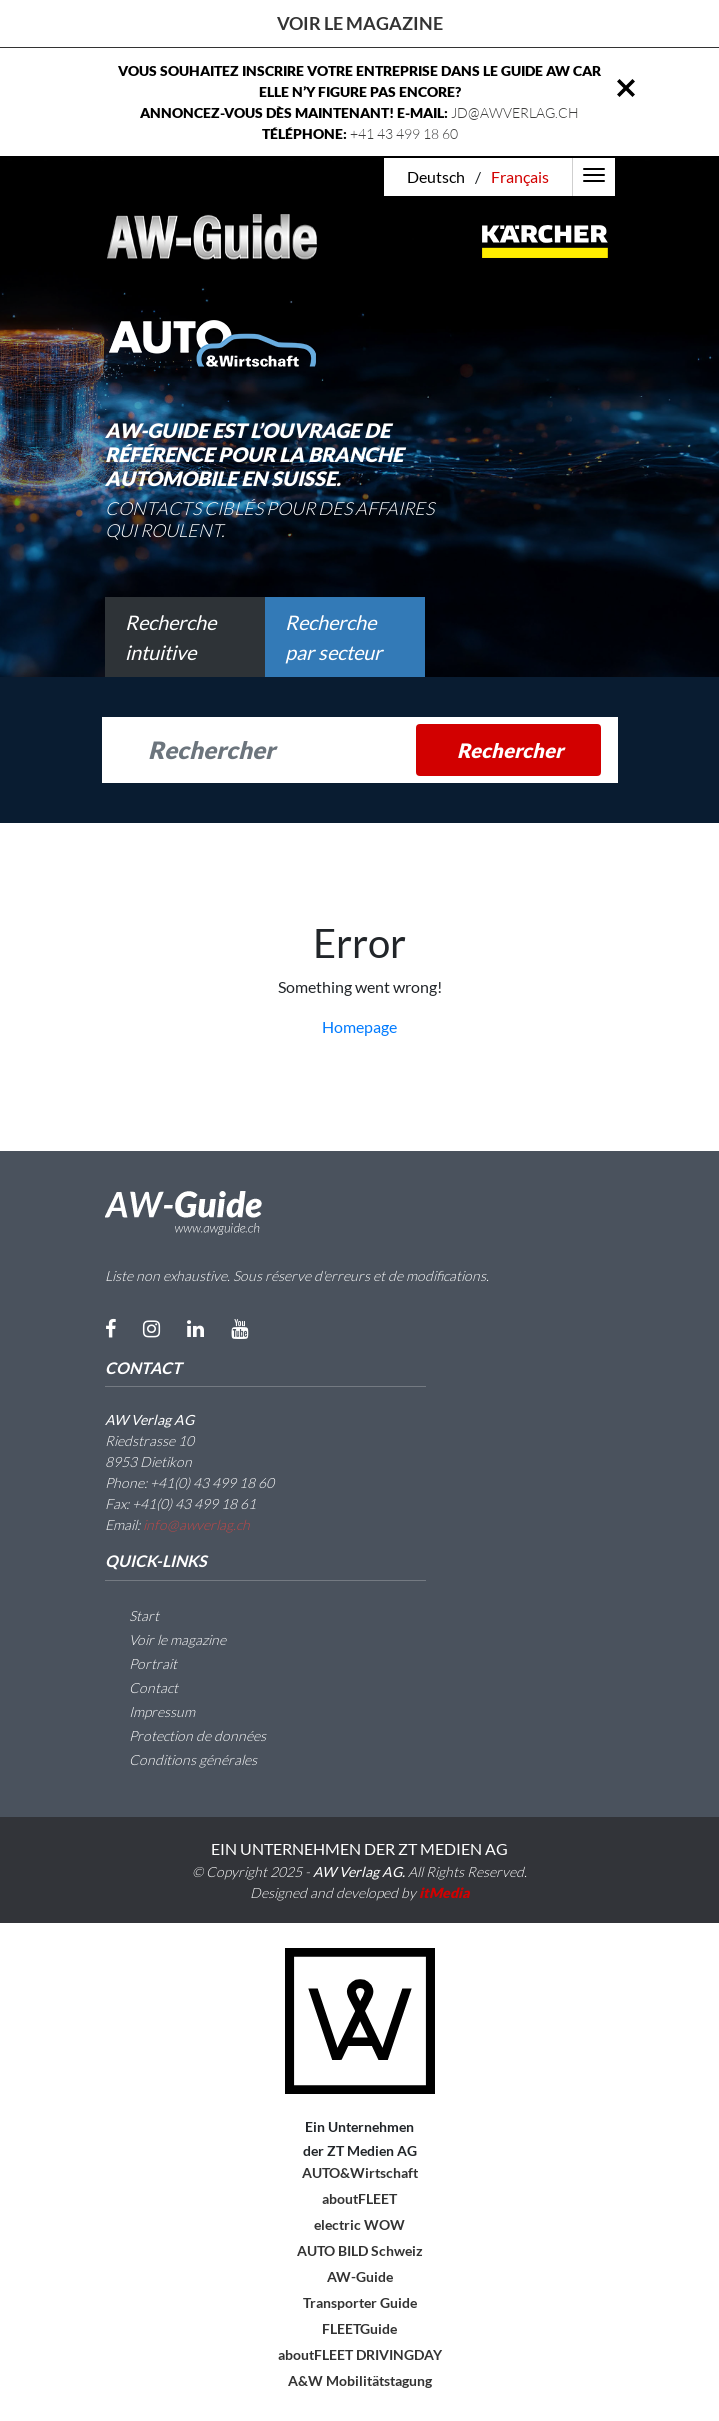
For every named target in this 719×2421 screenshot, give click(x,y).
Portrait (141, 1663)
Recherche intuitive (170, 637)
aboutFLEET (359, 2198)
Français (520, 176)
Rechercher (510, 750)
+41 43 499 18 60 (404, 133)
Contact (141, 1687)
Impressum (150, 1711)
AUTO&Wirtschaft (360, 2172)
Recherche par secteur (333, 637)
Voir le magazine (360, 23)
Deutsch (436, 176)
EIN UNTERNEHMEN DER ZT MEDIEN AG (359, 1848)
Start (132, 1615)
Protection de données (185, 1735)
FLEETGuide (359, 2328)
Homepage (359, 1026)
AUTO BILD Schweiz (360, 2250)
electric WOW (359, 2224)
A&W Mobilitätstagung (360, 2380)
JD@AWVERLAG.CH (515, 112)
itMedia (444, 1892)
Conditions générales (181, 1759)
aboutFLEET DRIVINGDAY (360, 2354)
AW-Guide (360, 2276)
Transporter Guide (360, 2302)
